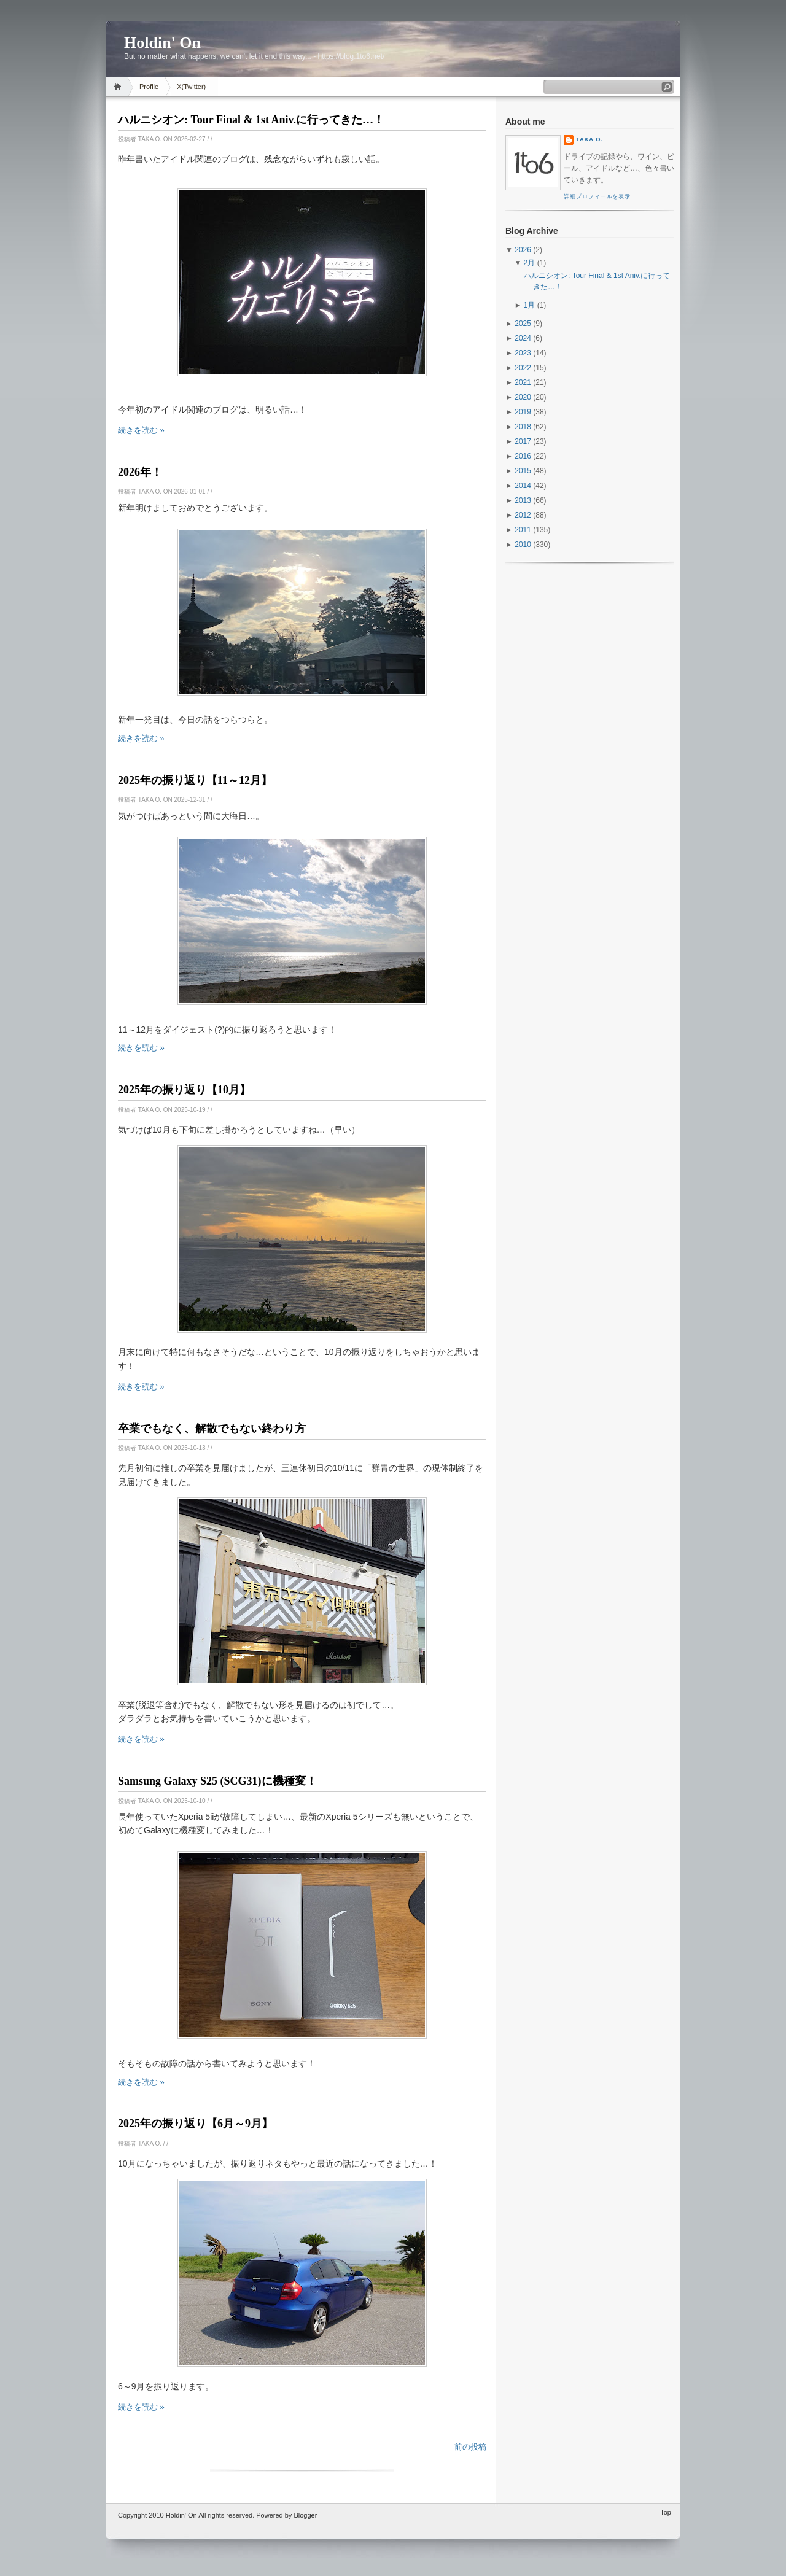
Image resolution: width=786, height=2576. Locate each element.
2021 (523, 382)
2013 (523, 500)
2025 (523, 323)
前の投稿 (470, 2446)
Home (119, 86)
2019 (523, 412)
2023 (523, 353)
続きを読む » (141, 430)
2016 (523, 456)
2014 (523, 485)
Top (665, 2512)
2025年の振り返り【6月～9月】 (195, 2123)
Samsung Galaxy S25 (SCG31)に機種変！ (217, 1781)
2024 (523, 338)
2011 (523, 530)
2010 (523, 544)
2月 (529, 262)
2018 (523, 426)
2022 (523, 367)
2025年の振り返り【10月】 (184, 1090)
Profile (148, 86)
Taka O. (589, 139)
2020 (523, 397)
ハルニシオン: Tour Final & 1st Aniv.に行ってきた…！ (251, 120)
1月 (529, 305)
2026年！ (140, 472)
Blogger (305, 2515)
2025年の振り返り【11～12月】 (195, 780)
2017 (523, 441)
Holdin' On (181, 2515)
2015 (523, 471)
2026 (523, 250)
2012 (523, 515)
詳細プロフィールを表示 (597, 196)
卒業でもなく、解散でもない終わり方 (212, 1428)
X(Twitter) (191, 86)
